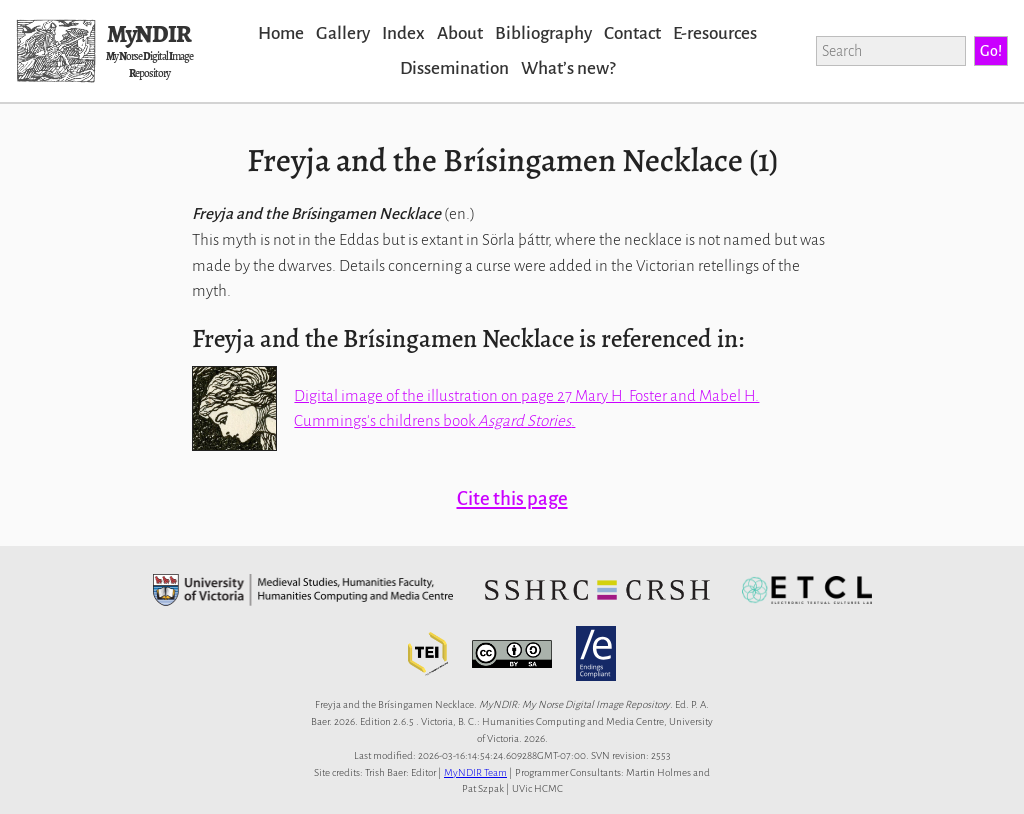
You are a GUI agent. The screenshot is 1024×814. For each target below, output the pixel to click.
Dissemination (454, 68)
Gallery (343, 33)
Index (403, 33)
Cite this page (512, 498)
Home (281, 33)
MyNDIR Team (475, 772)
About (460, 33)
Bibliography (543, 33)
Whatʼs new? (568, 68)
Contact (632, 33)
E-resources (715, 33)
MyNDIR (149, 34)
